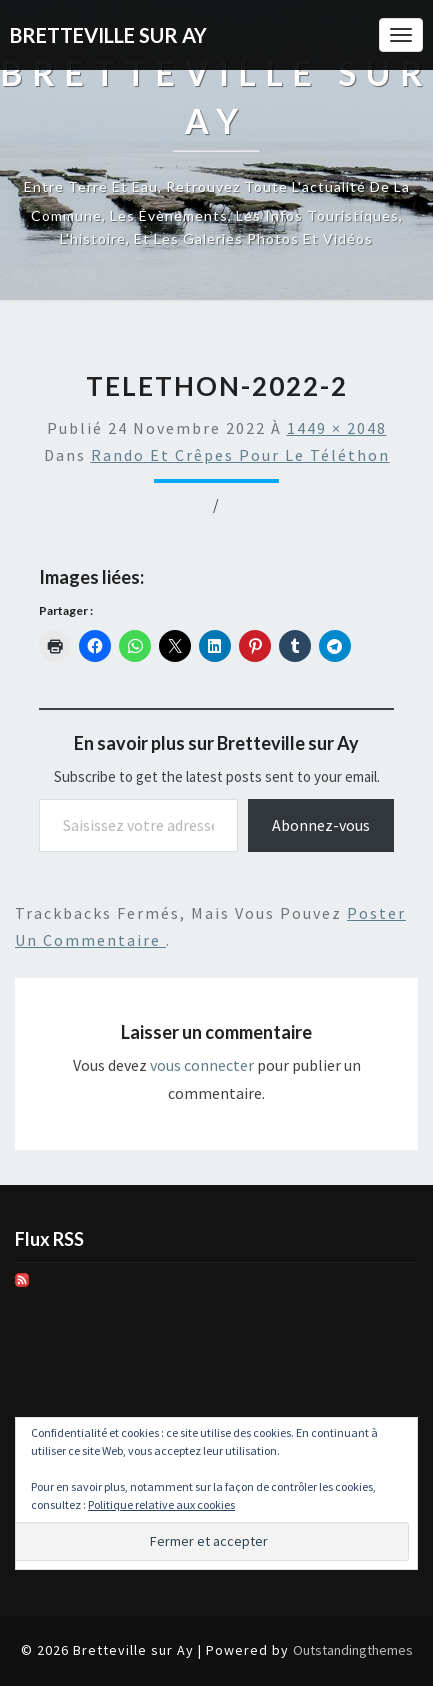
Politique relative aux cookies (161, 1504)
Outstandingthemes (353, 1650)
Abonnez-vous (321, 825)
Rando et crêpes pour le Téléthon (240, 455)
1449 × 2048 (337, 428)
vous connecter (202, 1065)
